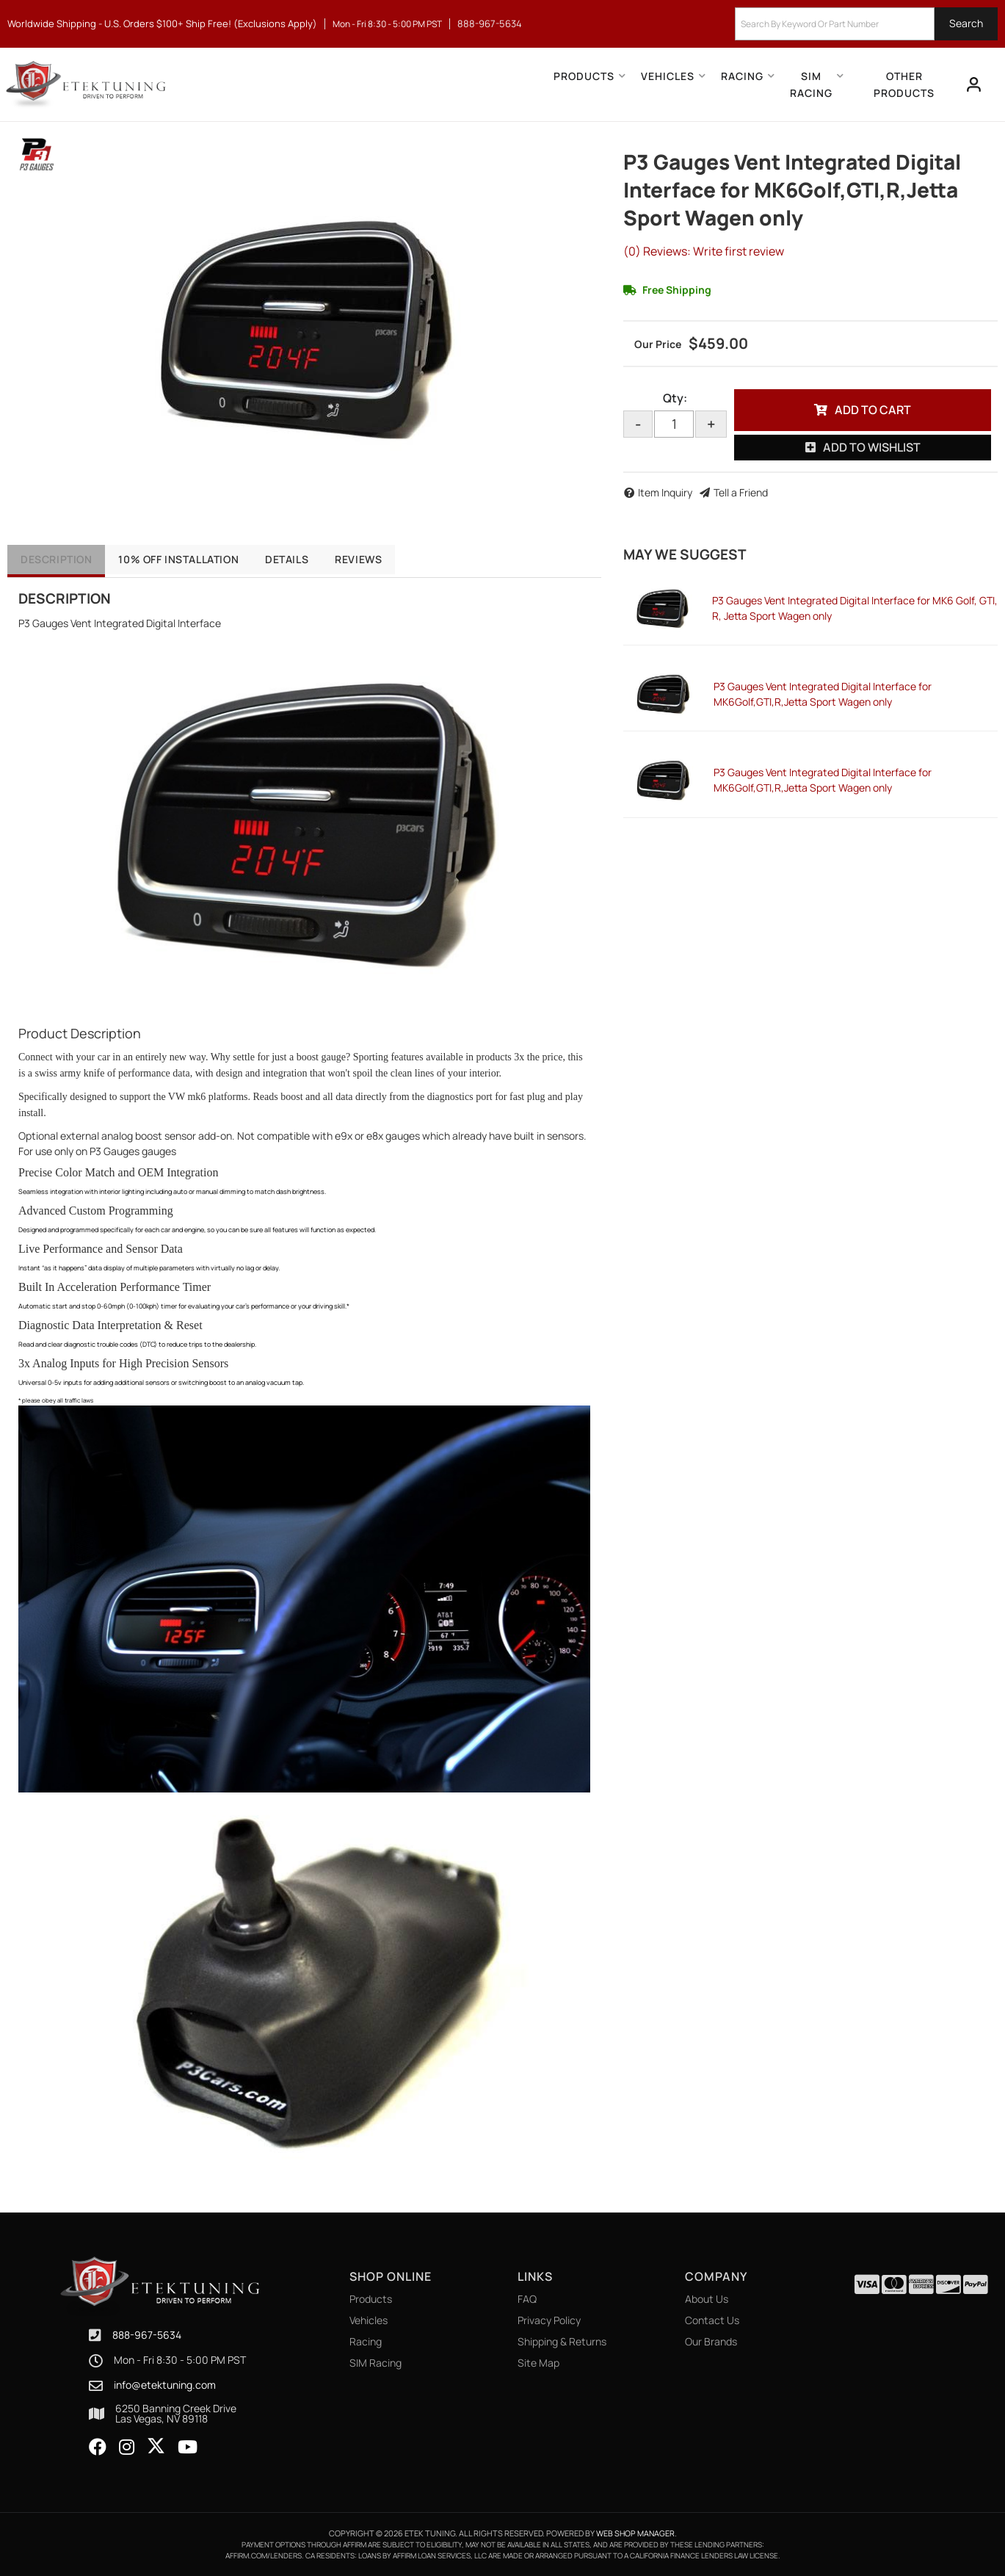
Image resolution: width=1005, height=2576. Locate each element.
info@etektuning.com (165, 2385)
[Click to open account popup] (972, 84)
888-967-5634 (146, 2335)
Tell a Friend (741, 492)
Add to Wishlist (872, 447)
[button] (866, 23)
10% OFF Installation (189, 559)
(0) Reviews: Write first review (703, 251)
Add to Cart (873, 410)
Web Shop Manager (635, 2533)
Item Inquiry (665, 492)
